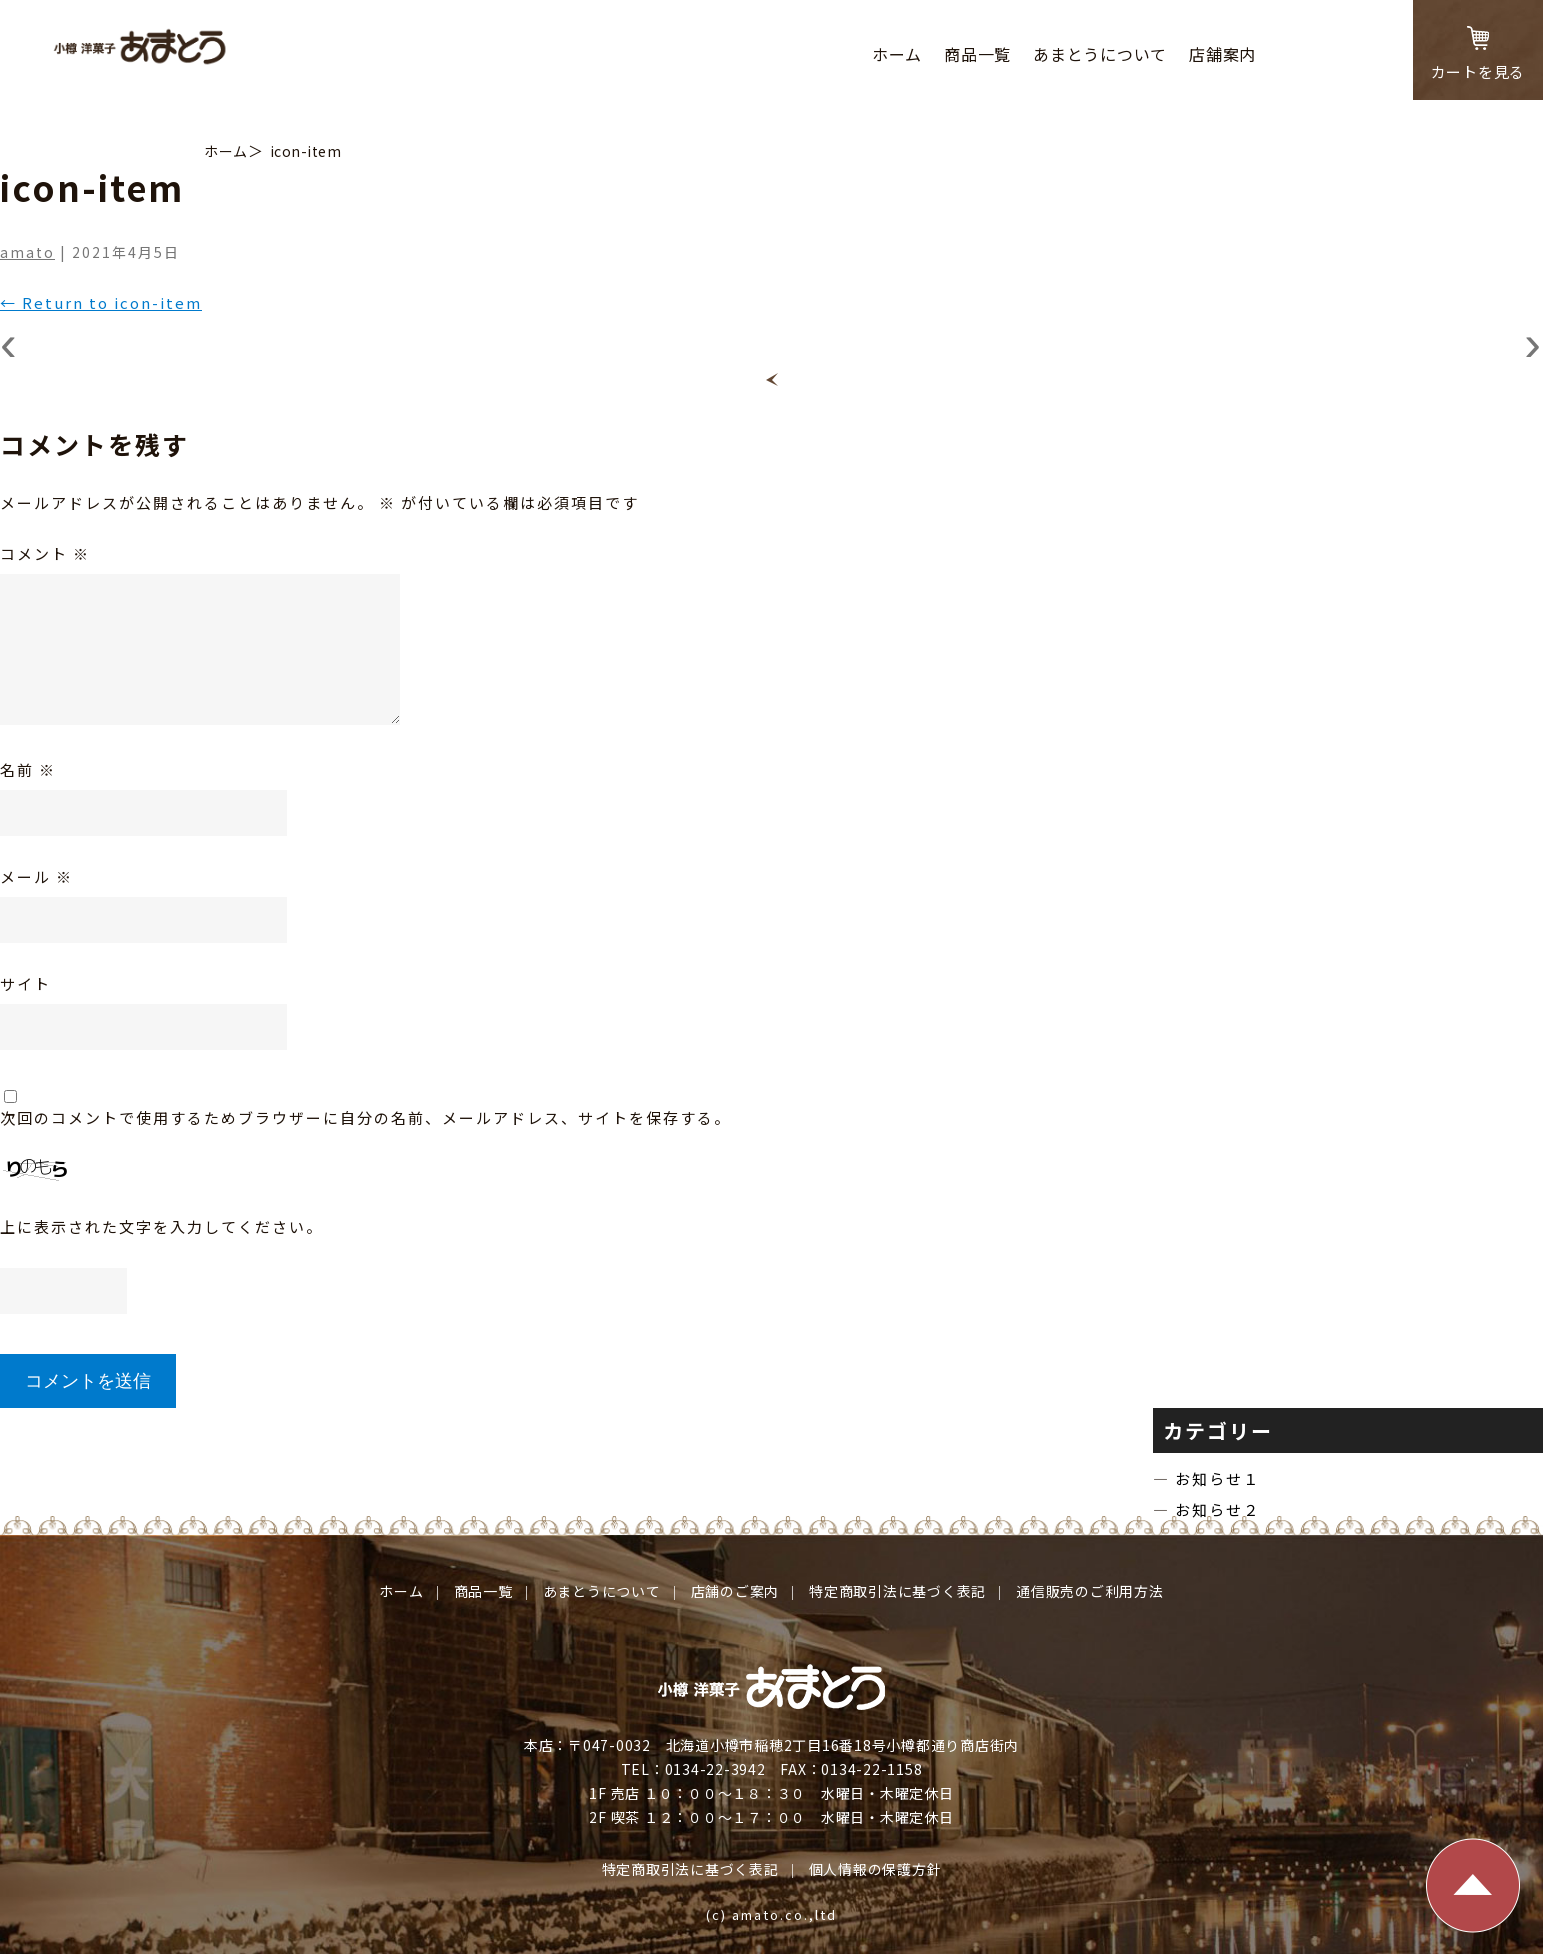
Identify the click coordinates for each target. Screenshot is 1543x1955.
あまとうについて (1100, 54)
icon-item (306, 151)
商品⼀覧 (977, 54)
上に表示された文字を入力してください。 (161, 1226)
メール (36, 876)
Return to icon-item (101, 302)
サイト (25, 983)
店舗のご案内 (735, 1591)
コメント (45, 553)
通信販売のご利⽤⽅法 (1090, 1591)
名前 (28, 769)
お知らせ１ (1221, 1478)
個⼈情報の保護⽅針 (875, 1869)
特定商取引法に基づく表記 (897, 1591)
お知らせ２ (1221, 1509)
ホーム (897, 54)
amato (27, 252)
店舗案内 (1222, 54)
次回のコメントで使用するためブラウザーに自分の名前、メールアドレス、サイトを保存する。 (365, 1117)
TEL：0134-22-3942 (693, 1769)
